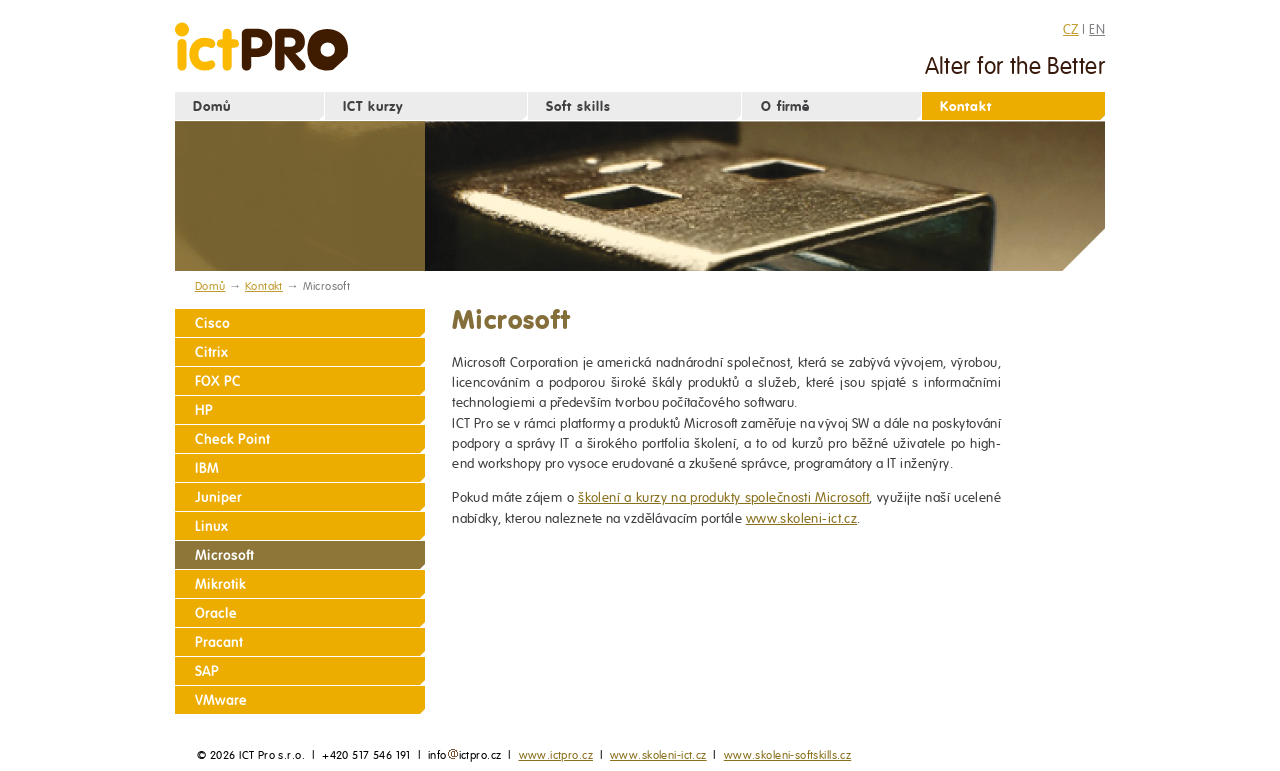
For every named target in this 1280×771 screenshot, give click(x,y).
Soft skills (578, 106)
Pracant (219, 642)
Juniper (218, 497)
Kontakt (966, 106)
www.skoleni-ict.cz (802, 518)
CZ (1071, 29)
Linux (211, 526)
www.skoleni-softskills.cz (788, 755)
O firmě (786, 106)
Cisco (212, 323)
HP (204, 410)
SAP (207, 671)
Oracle (216, 613)
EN (1097, 29)
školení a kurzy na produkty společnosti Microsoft (723, 497)
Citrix (211, 352)
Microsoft (224, 555)
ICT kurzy (373, 106)
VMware (221, 700)
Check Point (232, 439)
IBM (207, 468)
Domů (212, 106)
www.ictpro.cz (556, 755)
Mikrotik (220, 584)
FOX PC (218, 381)
